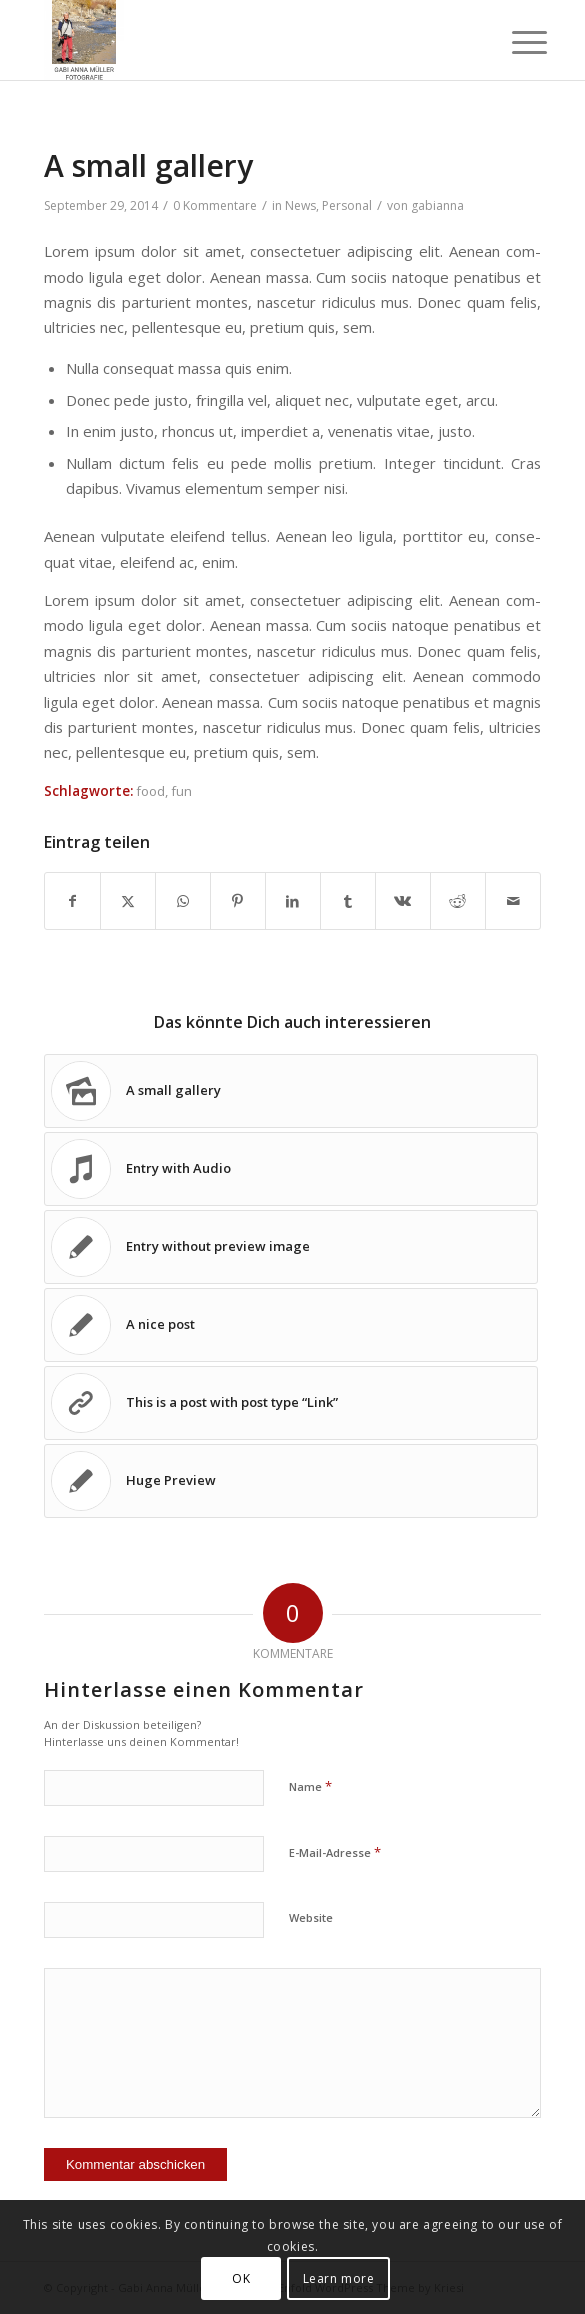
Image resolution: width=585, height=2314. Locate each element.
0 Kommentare (215, 205)
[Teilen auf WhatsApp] (183, 901)
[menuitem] (514, 42)
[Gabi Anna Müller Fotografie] (243, 40)
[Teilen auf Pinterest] (238, 901)
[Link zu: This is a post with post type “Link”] (291, 1403)
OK (241, 2278)
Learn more (339, 2278)
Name (310, 1786)
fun (181, 791)
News (300, 205)
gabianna (437, 205)
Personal (347, 205)
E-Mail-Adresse (335, 1852)
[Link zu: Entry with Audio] (291, 1169)
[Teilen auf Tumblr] (348, 901)
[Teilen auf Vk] (403, 901)
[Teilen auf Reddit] (458, 901)
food (150, 791)
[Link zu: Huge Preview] (291, 1481)
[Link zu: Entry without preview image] (291, 1247)
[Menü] (514, 42)
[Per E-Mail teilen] (513, 901)
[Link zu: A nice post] (291, 1325)
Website (311, 1917)
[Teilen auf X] (128, 901)
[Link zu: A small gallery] (291, 1091)
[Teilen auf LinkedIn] (293, 901)
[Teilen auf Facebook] (72, 901)
